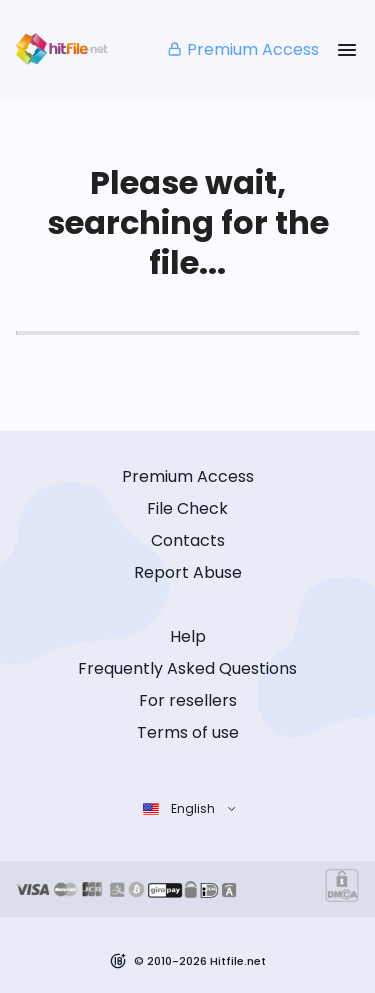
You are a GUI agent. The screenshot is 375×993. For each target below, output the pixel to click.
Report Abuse (188, 572)
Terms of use (188, 732)
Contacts (188, 540)
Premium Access (242, 49)
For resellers (188, 700)
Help (188, 636)
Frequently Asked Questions (187, 668)
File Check (187, 508)
